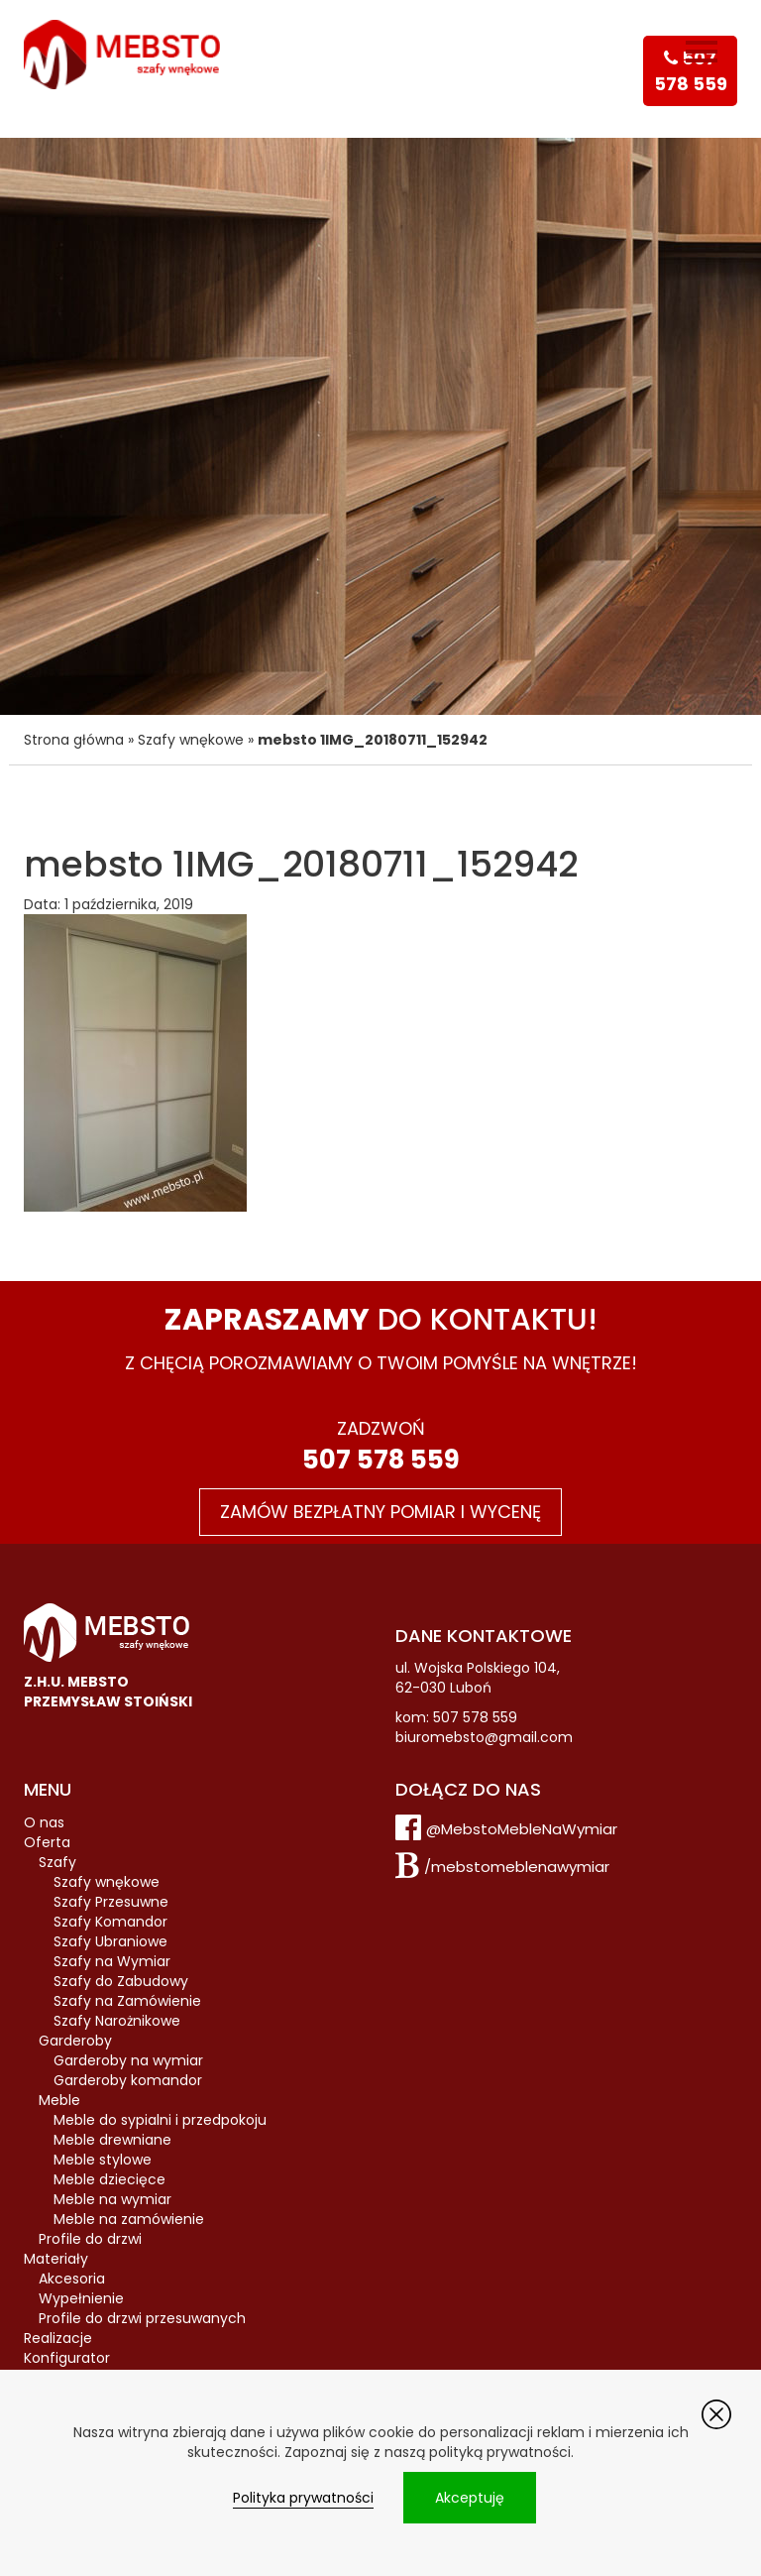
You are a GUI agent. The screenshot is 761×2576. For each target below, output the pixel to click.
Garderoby (75, 2040)
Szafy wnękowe (191, 740)
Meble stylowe (103, 2159)
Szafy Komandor (110, 1922)
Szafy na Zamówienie (127, 2001)
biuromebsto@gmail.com (484, 1737)
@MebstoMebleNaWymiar (521, 1828)
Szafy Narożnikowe (117, 2021)
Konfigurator (67, 2358)
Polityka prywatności (303, 2498)
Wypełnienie (81, 2298)
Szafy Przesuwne (111, 1902)
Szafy (57, 1862)
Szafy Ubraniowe (110, 1941)
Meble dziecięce (109, 2179)
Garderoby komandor (128, 2080)
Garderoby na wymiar (128, 2060)
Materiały (56, 2259)
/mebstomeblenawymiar (516, 1866)
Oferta (47, 1842)
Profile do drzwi (90, 2239)
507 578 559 (381, 1459)
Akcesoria (72, 2278)
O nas (44, 1822)
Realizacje (58, 2338)
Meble (59, 2100)
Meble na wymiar (112, 2199)
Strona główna (74, 740)
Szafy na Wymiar (112, 1961)
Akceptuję (469, 2498)
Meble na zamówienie (129, 2219)
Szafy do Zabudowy (121, 1981)
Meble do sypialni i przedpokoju (160, 2120)
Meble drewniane (112, 2140)
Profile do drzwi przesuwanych (142, 2318)
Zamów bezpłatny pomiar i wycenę (380, 1511)
